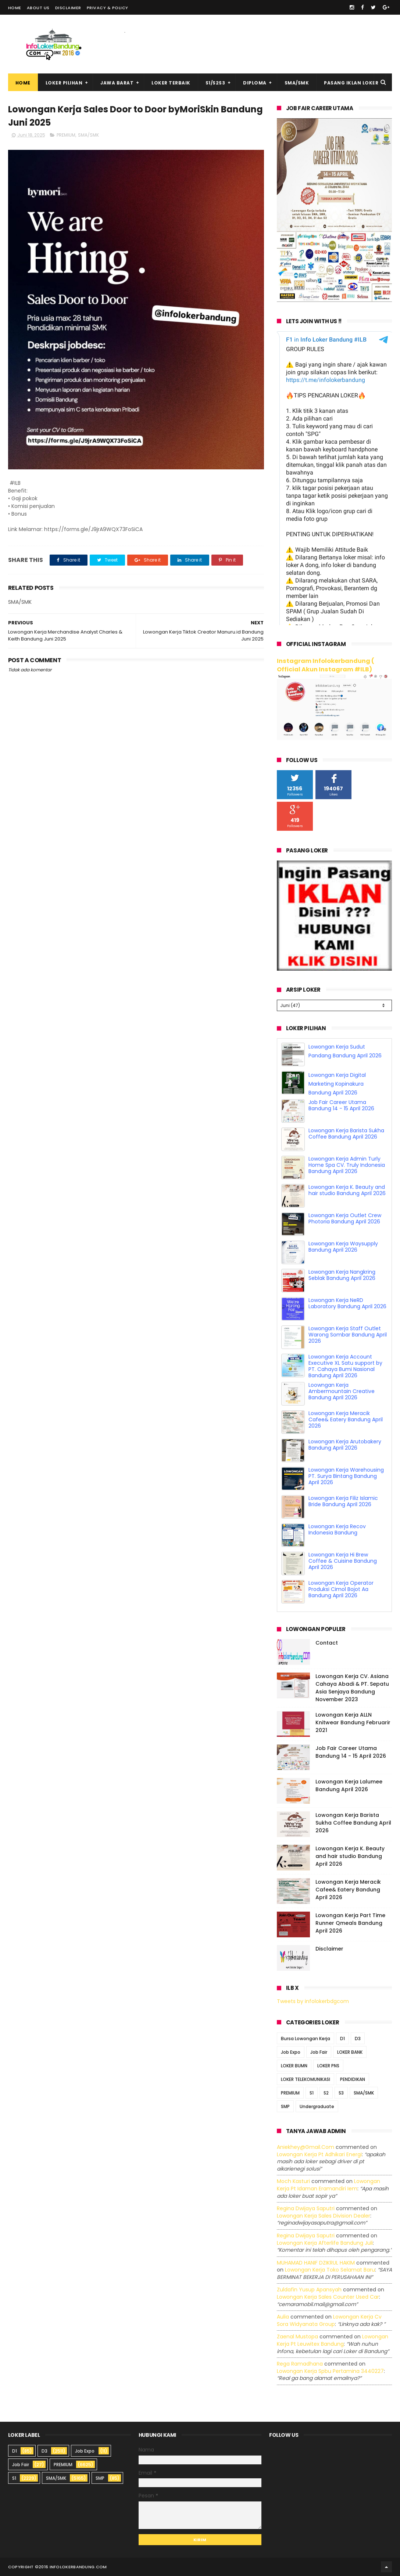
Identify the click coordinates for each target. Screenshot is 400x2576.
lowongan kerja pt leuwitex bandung (332, 2340)
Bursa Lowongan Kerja (305, 2038)
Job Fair (318, 2052)
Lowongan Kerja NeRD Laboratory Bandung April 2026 (347, 1303)
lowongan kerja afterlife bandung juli (325, 2243)
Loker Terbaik (170, 83)
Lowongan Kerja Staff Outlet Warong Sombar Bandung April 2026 (347, 1335)
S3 (341, 2093)
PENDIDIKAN (352, 2079)
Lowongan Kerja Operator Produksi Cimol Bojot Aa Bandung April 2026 (341, 1589)
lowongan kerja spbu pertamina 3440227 (330, 2371)
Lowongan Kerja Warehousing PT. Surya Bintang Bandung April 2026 (346, 1476)
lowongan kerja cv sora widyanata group (329, 2320)
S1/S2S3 (215, 83)
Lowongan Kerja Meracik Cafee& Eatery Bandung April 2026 (345, 1419)
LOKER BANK (349, 2052)
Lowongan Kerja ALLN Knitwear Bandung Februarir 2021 (352, 1722)
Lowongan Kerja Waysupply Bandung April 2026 (343, 1246)
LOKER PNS (328, 2066)
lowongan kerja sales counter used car (328, 2297)
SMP (285, 2106)
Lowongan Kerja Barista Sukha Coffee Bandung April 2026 (346, 1133)
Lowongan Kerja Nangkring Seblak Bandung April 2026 (341, 1275)
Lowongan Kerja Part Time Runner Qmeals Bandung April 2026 (350, 1923)
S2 (326, 2093)
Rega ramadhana (300, 2363)
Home (14, 8)
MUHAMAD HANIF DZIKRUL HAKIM (316, 2262)
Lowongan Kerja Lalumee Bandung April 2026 (348, 1785)
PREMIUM (66, 135)
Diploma (255, 83)
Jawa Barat (116, 83)
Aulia (283, 2316)
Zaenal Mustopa (297, 2336)
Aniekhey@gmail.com (305, 2147)
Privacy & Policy (107, 8)
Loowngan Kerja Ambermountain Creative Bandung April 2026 (341, 1391)
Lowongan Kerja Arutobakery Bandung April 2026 (344, 1444)
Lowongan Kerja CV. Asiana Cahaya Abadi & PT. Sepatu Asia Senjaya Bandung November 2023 (352, 1688)
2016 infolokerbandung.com (73, 2567)
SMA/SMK (297, 83)
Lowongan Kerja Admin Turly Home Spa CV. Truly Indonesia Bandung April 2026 (346, 1165)
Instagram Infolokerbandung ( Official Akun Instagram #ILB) (325, 665)
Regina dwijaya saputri (306, 2208)
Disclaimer (68, 8)
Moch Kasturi (293, 2181)
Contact (326, 1642)
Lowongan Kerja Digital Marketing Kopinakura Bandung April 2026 (337, 1083)
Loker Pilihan (64, 83)
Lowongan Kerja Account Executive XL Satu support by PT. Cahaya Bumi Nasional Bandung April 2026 (345, 1366)
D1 (342, 2038)
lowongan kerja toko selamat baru (330, 2269)
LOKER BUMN (294, 2066)
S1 (312, 2093)
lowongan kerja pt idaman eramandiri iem (328, 2185)
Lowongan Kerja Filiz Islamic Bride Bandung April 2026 (343, 1501)
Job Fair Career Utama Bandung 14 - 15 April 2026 (341, 1105)
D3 (358, 2038)
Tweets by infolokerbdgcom (313, 2001)
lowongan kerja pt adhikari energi (319, 2154)
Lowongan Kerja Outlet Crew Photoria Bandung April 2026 (344, 1218)
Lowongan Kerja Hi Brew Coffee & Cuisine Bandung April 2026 (342, 1561)
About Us (38, 8)
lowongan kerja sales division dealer (323, 2215)
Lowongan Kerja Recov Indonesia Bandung (337, 1529)
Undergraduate (317, 2106)
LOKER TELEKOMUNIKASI (305, 2079)
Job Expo (290, 2052)
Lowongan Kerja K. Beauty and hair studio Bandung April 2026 (347, 1190)
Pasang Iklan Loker (351, 83)
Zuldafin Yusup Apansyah (309, 2289)
